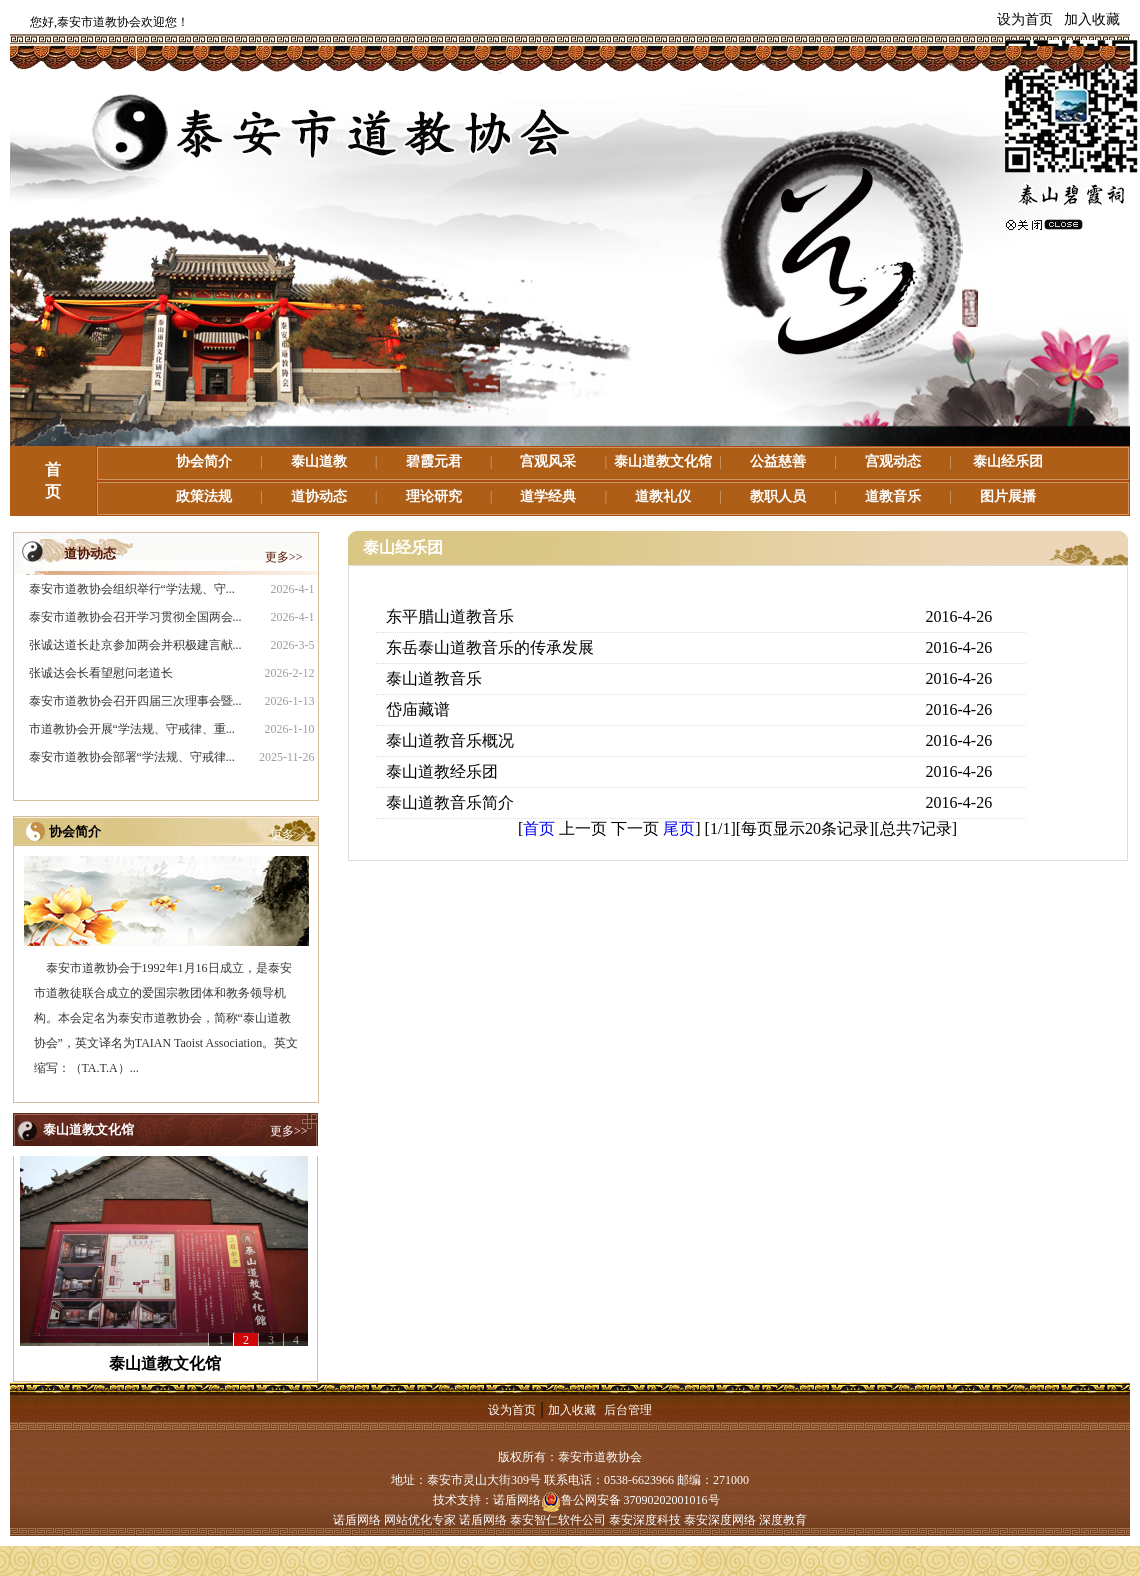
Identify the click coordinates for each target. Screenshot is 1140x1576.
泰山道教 (319, 461)
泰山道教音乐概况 (450, 740)
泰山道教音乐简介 (450, 802)
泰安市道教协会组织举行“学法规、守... (132, 589)
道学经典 (548, 496)
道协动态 (319, 496)
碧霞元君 (434, 461)
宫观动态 (893, 461)
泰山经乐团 (1008, 461)
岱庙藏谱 (418, 709)
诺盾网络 (517, 1500)
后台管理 (628, 1410)
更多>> (284, 557)
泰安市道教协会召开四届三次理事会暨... (135, 701)
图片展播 (1008, 496)
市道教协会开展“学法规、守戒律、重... (132, 729)
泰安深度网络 (720, 1520)
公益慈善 (778, 461)
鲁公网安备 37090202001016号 (630, 1500)
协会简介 (204, 461)
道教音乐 (893, 496)
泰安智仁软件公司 (558, 1520)
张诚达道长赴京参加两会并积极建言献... (135, 645)
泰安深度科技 (645, 1520)
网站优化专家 (420, 1520)
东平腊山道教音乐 (450, 616)
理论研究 (434, 496)
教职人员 (778, 496)
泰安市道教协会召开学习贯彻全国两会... (135, 617)
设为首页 (1025, 19)
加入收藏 (1092, 19)
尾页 (679, 828)
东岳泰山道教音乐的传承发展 (490, 647)
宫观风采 (548, 461)
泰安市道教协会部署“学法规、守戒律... (132, 757)
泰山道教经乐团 (442, 771)
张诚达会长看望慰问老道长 (101, 673)
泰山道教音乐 (434, 678)
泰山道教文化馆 (663, 461)
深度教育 (783, 1520)
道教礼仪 (663, 496)
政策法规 (204, 496)
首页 (539, 828)
